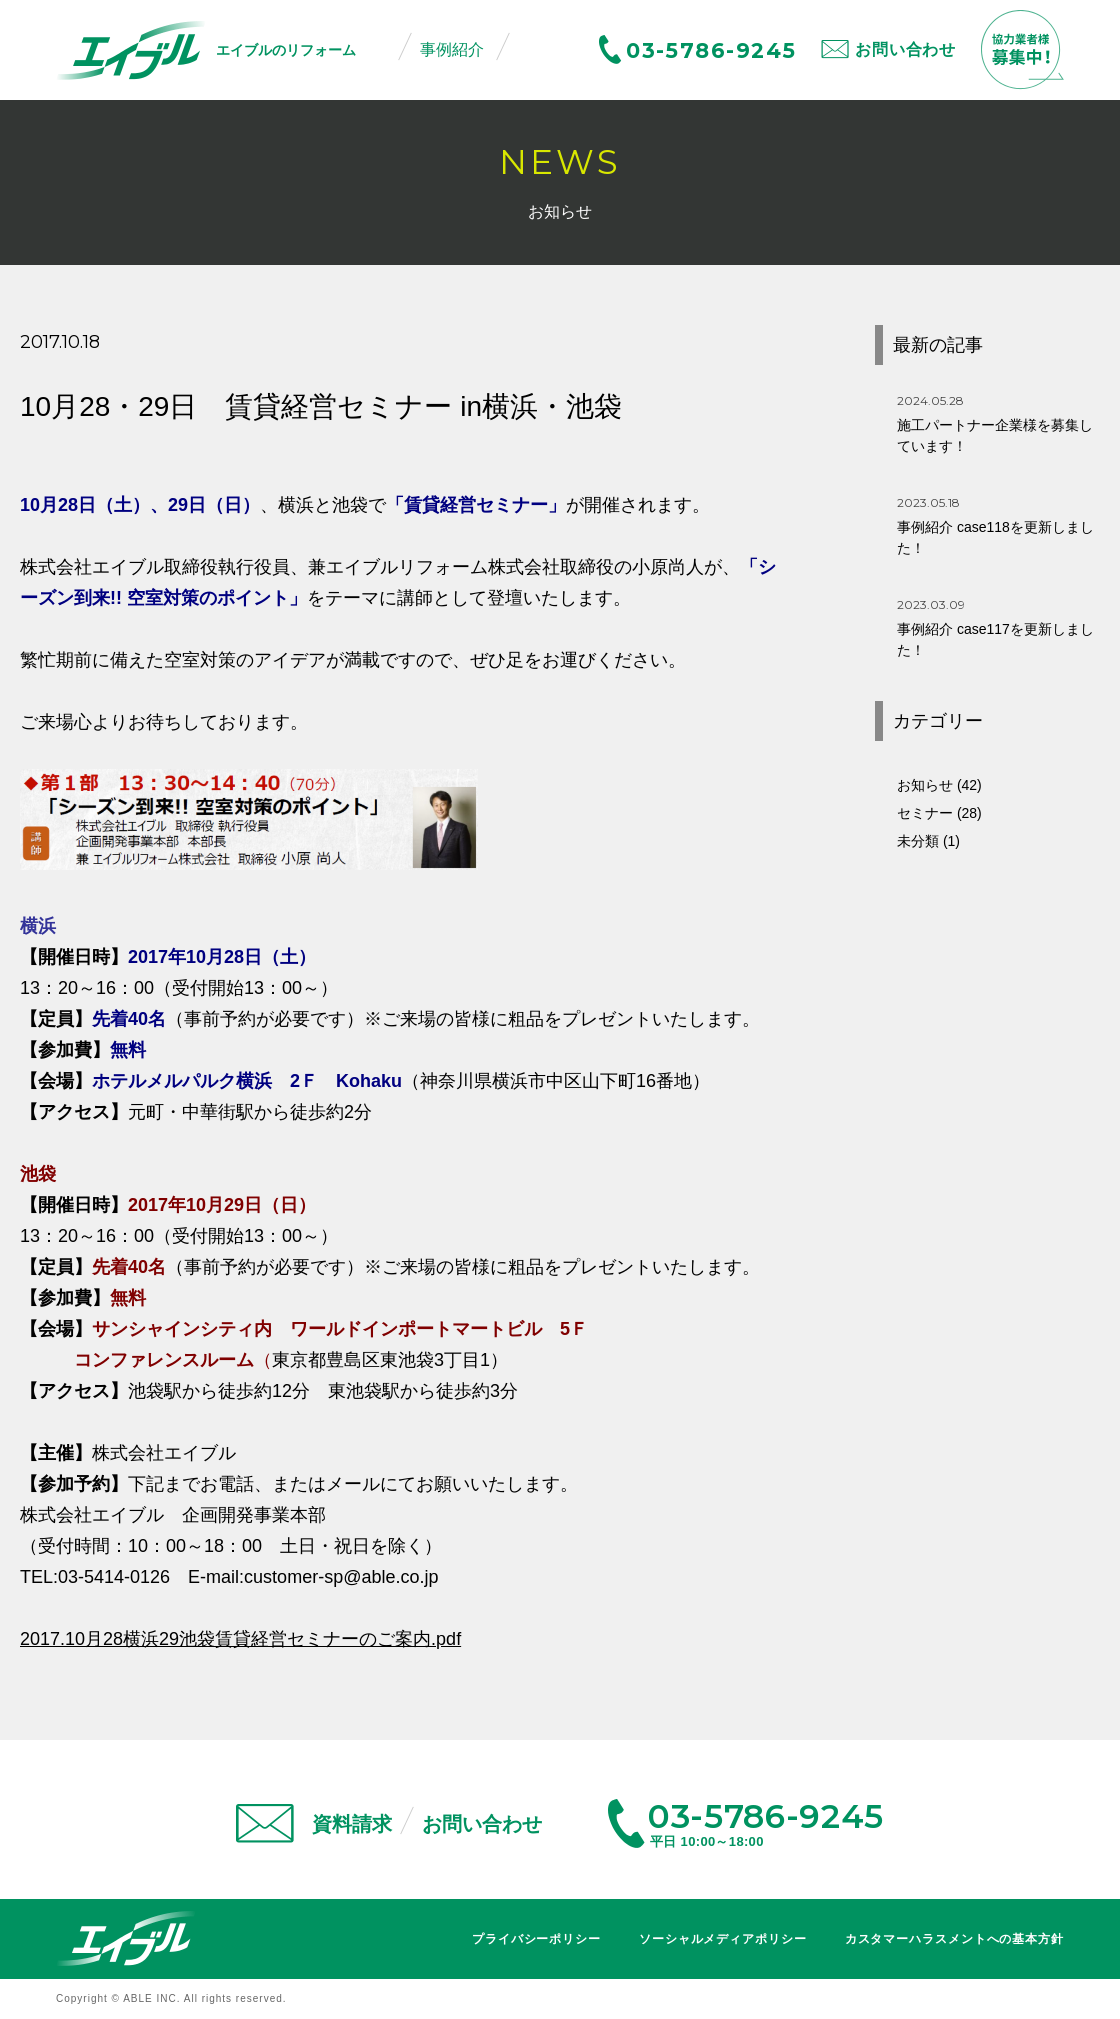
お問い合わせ (905, 49)
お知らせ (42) (939, 785)
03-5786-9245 (711, 50)
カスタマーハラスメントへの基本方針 (954, 1939)
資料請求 (352, 1824)
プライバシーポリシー (536, 1939)
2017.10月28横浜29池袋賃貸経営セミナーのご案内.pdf (240, 1639)
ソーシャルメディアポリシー (723, 1939)
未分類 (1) (928, 841)
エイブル (126, 1938)
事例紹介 (452, 49)
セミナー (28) (939, 813)
